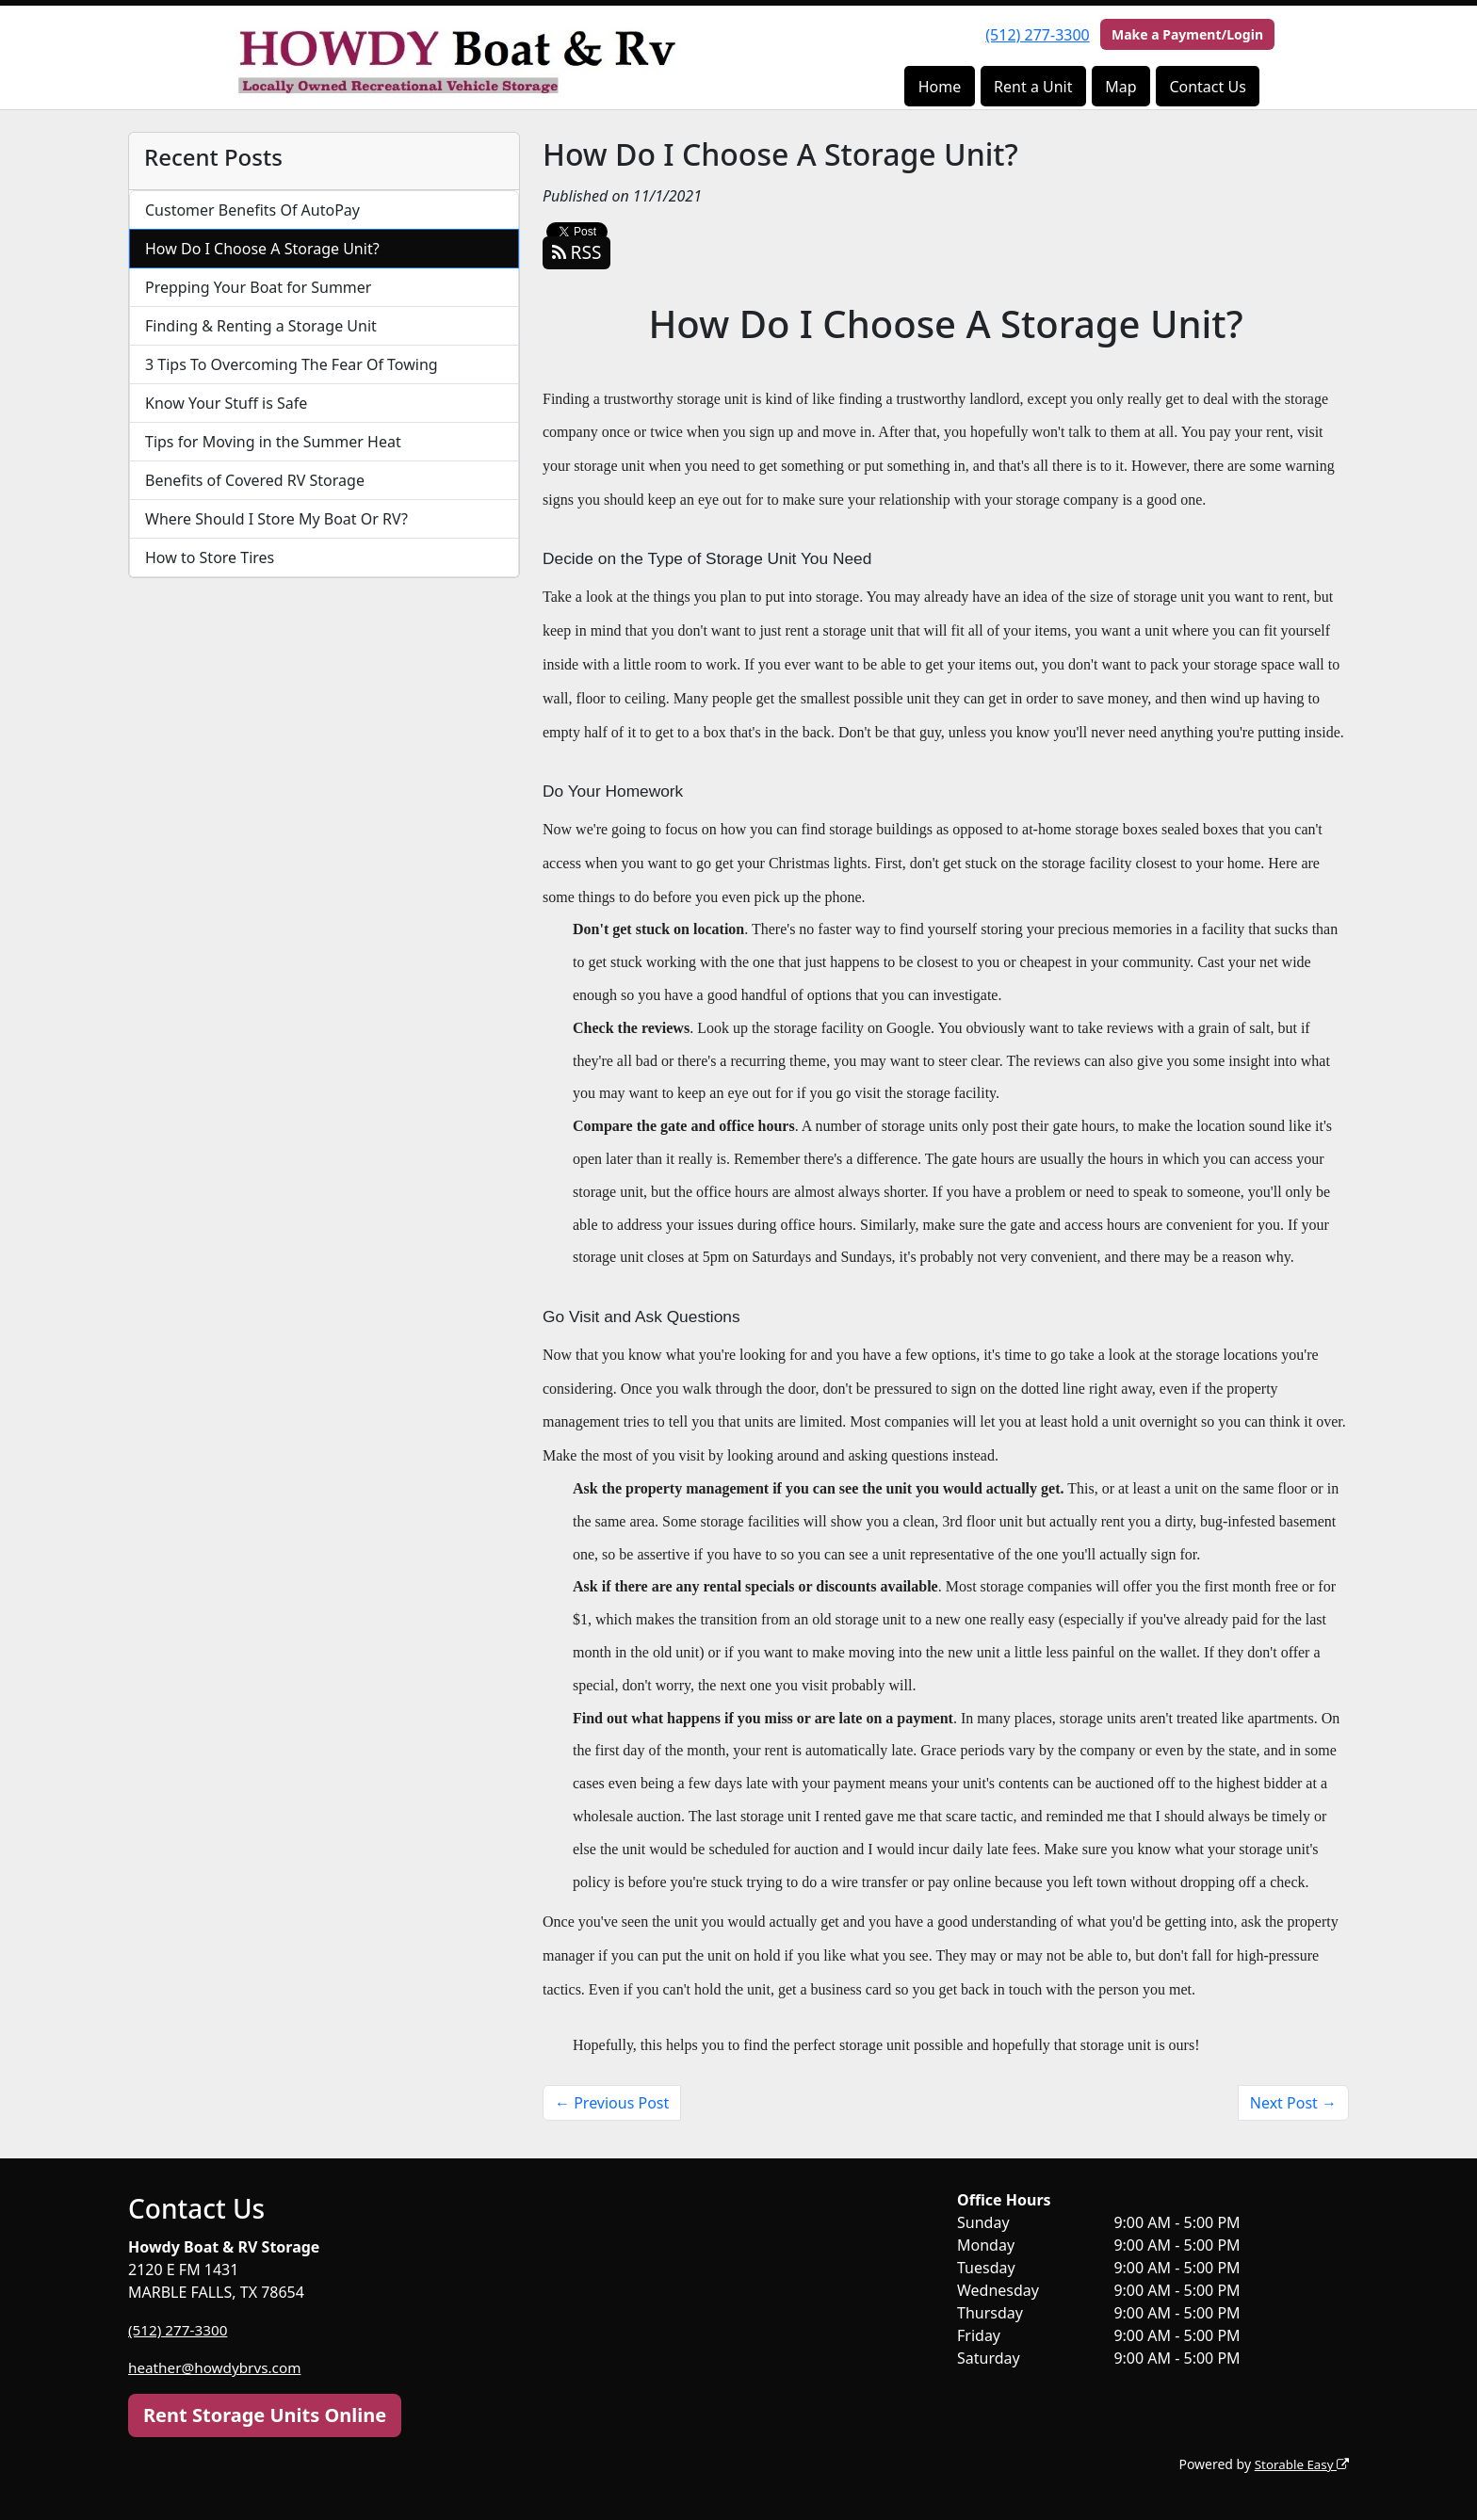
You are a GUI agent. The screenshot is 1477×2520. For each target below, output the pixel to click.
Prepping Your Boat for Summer (258, 287)
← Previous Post (612, 2102)
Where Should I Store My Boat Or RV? (276, 519)
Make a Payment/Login (1187, 34)
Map (1120, 86)
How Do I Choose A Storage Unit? (262, 248)
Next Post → (1293, 2102)
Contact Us (1207, 86)
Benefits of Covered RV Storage (255, 480)
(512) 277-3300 (1037, 34)
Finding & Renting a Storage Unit (261, 325)
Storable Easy (1299, 2464)
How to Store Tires (209, 557)
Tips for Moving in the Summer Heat (273, 441)
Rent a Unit (1033, 86)
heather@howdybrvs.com (218, 2367)
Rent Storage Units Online (264, 2415)
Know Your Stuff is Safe (226, 403)
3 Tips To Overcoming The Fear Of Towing (291, 364)
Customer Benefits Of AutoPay (252, 210)
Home (940, 86)
